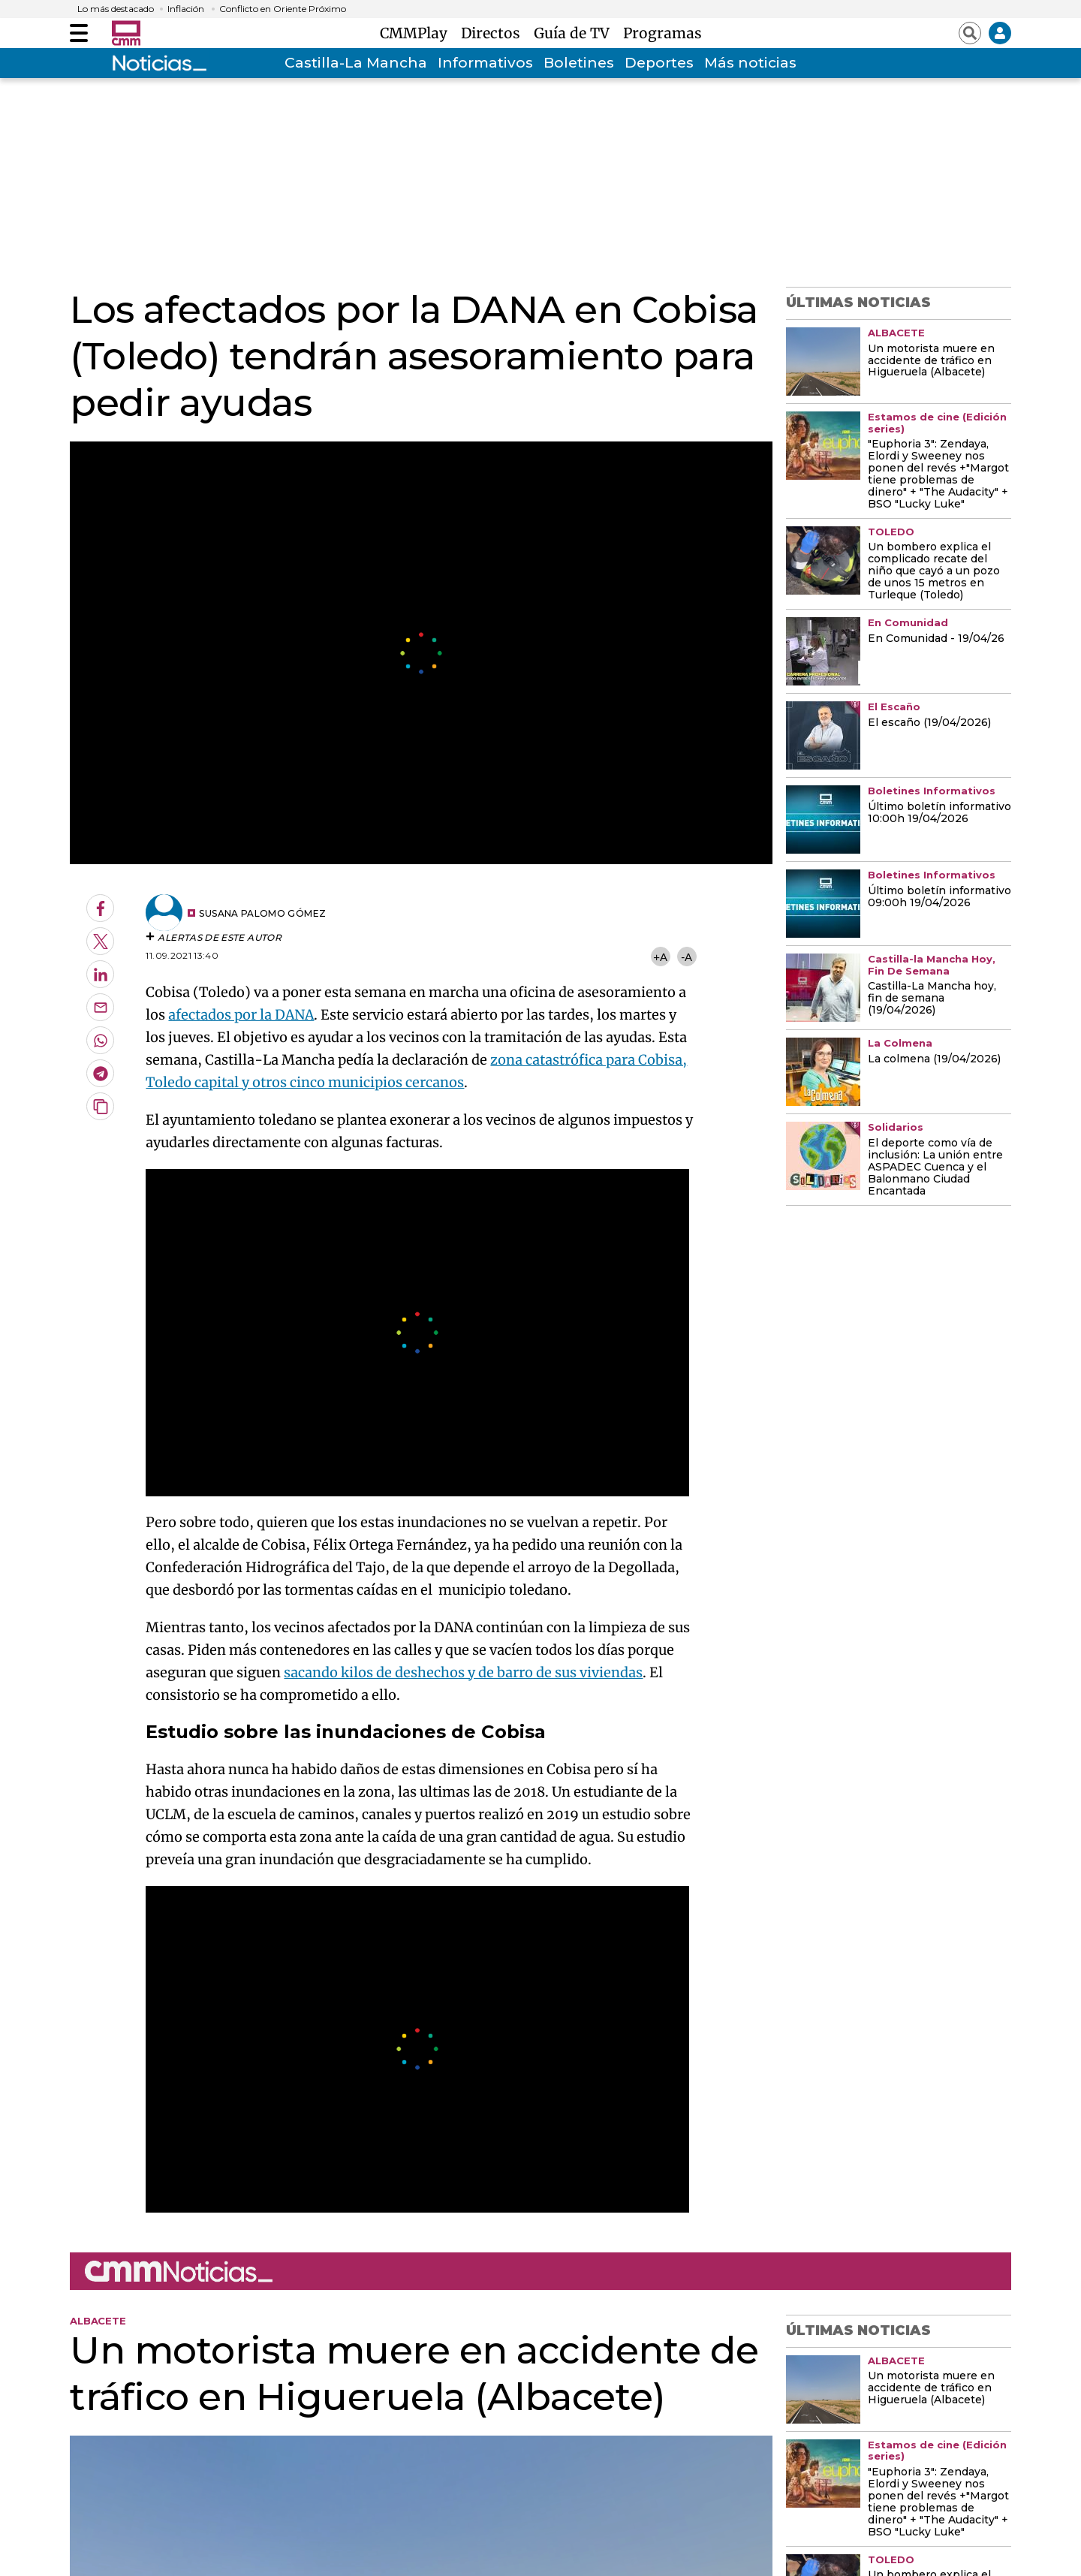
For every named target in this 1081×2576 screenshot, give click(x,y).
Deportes (659, 62)
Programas (662, 33)
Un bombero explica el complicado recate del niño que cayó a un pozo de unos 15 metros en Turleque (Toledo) (934, 571)
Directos (494, 33)
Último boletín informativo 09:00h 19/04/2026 (939, 897)
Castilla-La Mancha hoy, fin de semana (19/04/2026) (932, 999)
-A (686, 957)
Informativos (485, 62)
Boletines (579, 62)
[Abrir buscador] (970, 33)
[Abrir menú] (79, 33)
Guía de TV (575, 33)
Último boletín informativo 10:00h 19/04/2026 (939, 813)
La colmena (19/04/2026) (934, 1059)
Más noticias (750, 62)
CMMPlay (417, 33)
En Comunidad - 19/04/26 (936, 639)
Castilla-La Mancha (356, 62)
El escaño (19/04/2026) (929, 723)
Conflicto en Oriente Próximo (282, 9)
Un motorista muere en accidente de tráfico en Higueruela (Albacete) (931, 361)
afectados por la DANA (241, 1014)
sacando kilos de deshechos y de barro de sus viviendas (463, 1672)
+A (660, 957)
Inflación (185, 9)
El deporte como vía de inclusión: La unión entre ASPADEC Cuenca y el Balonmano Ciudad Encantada (935, 1167)
